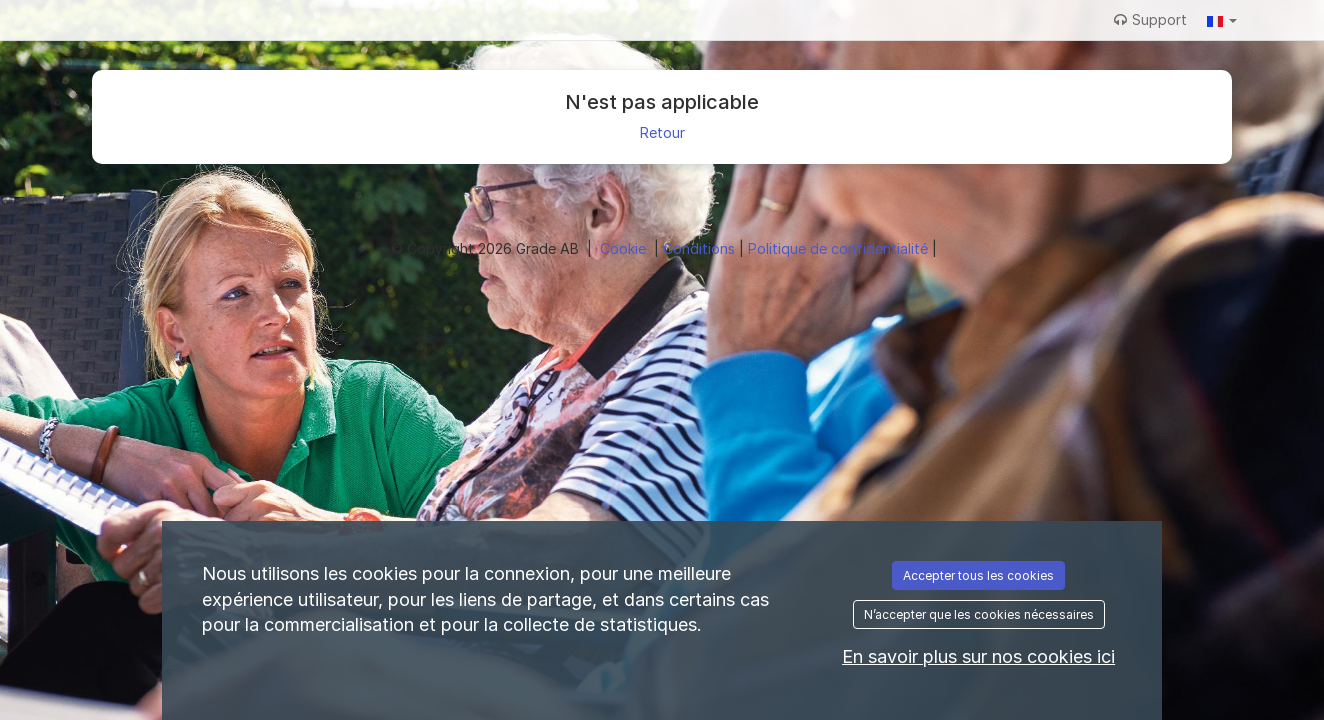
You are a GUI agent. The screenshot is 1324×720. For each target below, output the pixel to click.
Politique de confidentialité (840, 248)
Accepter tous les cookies (978, 575)
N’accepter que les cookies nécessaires (979, 614)
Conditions (701, 248)
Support (1150, 19)
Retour (662, 132)
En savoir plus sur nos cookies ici (978, 656)
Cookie (625, 248)
